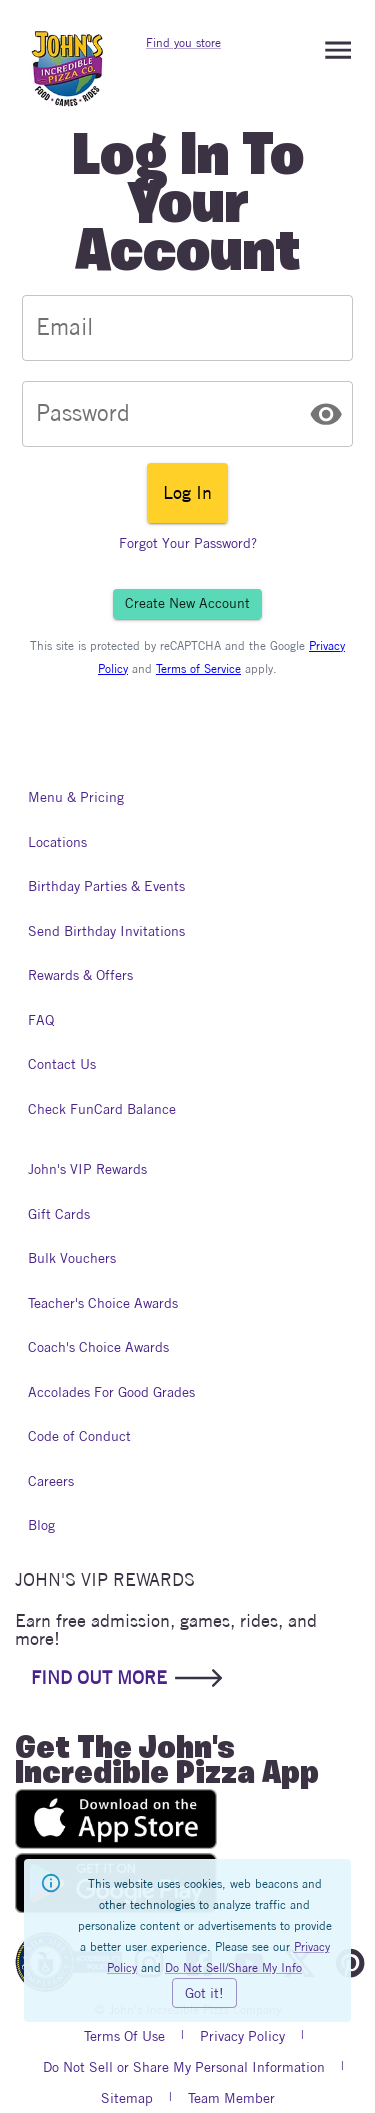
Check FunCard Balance (102, 1109)
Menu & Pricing (76, 797)
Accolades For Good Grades (111, 1392)
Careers (51, 1481)
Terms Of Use (124, 2036)
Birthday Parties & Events (106, 886)
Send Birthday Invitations (106, 931)
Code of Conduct (79, 1436)
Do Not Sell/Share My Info (233, 1967)
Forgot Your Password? (188, 544)
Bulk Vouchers (72, 1258)
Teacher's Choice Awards (103, 1303)
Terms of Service (198, 668)
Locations (57, 842)
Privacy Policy (242, 2036)
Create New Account (187, 604)
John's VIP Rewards (87, 1169)
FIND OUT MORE (125, 1678)
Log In (187, 493)
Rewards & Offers (80, 975)
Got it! (204, 1993)
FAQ (48, 1020)
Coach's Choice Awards (98, 1347)
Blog (48, 1525)
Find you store (183, 42)
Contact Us (62, 1064)
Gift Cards (59, 1214)
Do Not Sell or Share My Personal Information (184, 2067)
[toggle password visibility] (326, 414)
